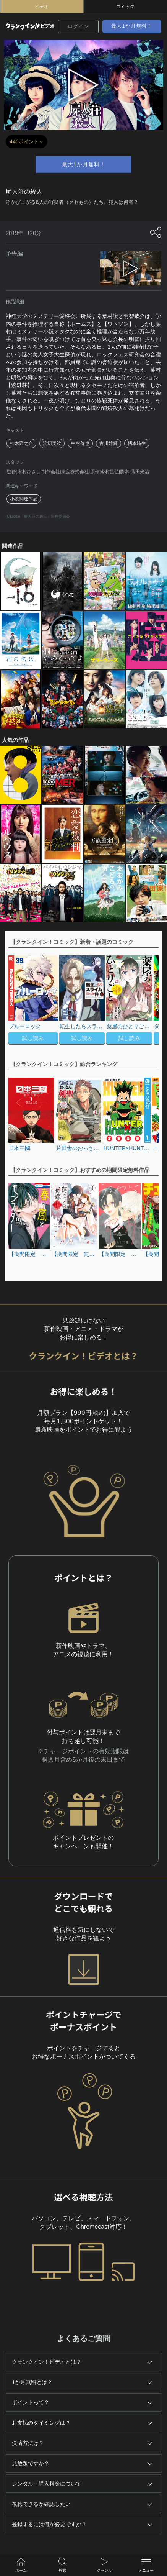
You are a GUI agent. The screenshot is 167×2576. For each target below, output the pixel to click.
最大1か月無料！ (131, 26)
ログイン (78, 26)
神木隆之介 (21, 443)
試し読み (33, 1038)
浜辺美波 (52, 443)
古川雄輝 (108, 443)
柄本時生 (137, 443)
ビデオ (42, 6)
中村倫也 (80, 443)
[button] (149, 1000)
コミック (125, 6)
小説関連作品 (23, 499)
